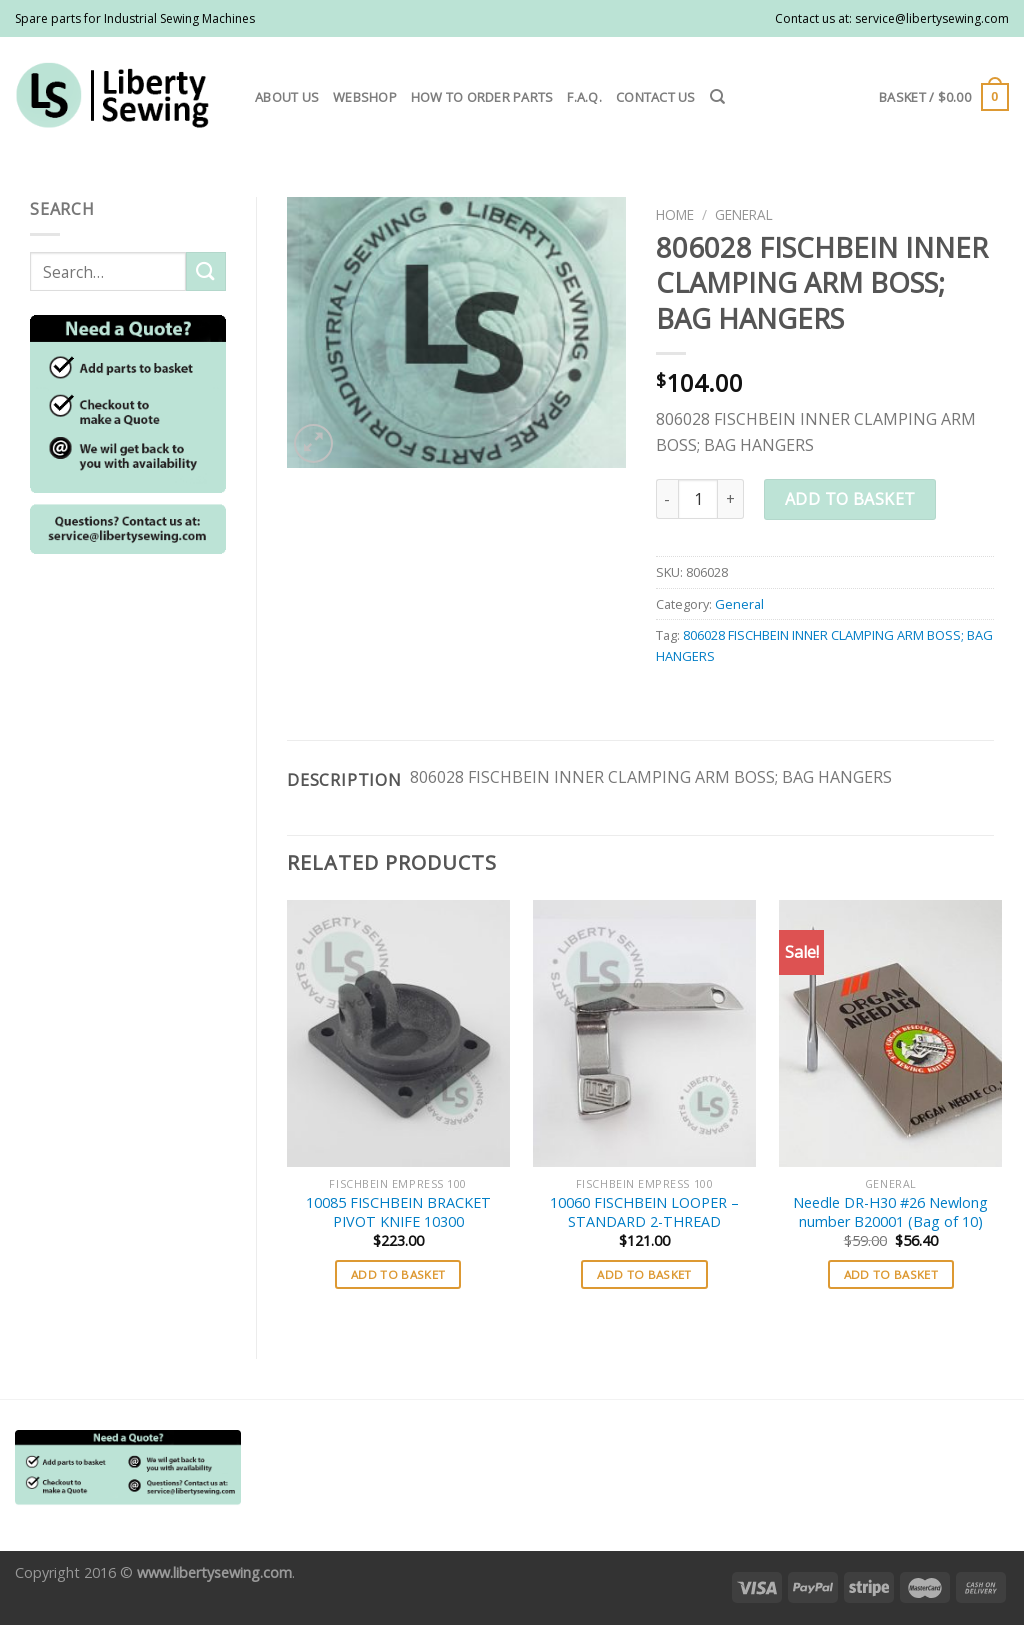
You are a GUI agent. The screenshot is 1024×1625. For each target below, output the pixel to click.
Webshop (365, 97)
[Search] (717, 97)
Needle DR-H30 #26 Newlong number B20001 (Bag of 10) (890, 1212)
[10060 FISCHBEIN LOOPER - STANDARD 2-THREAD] (644, 1033)
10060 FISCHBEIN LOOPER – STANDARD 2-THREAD (644, 1212)
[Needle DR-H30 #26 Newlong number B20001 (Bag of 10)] (890, 1033)
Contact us (656, 97)
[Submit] (206, 271)
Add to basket (850, 499)
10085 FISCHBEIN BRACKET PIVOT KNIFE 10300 (398, 1212)
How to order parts (482, 97)
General (744, 214)
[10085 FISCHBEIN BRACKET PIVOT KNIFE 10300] (398, 1033)
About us (287, 97)
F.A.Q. (584, 97)
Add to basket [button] (398, 1274)
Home (675, 214)
